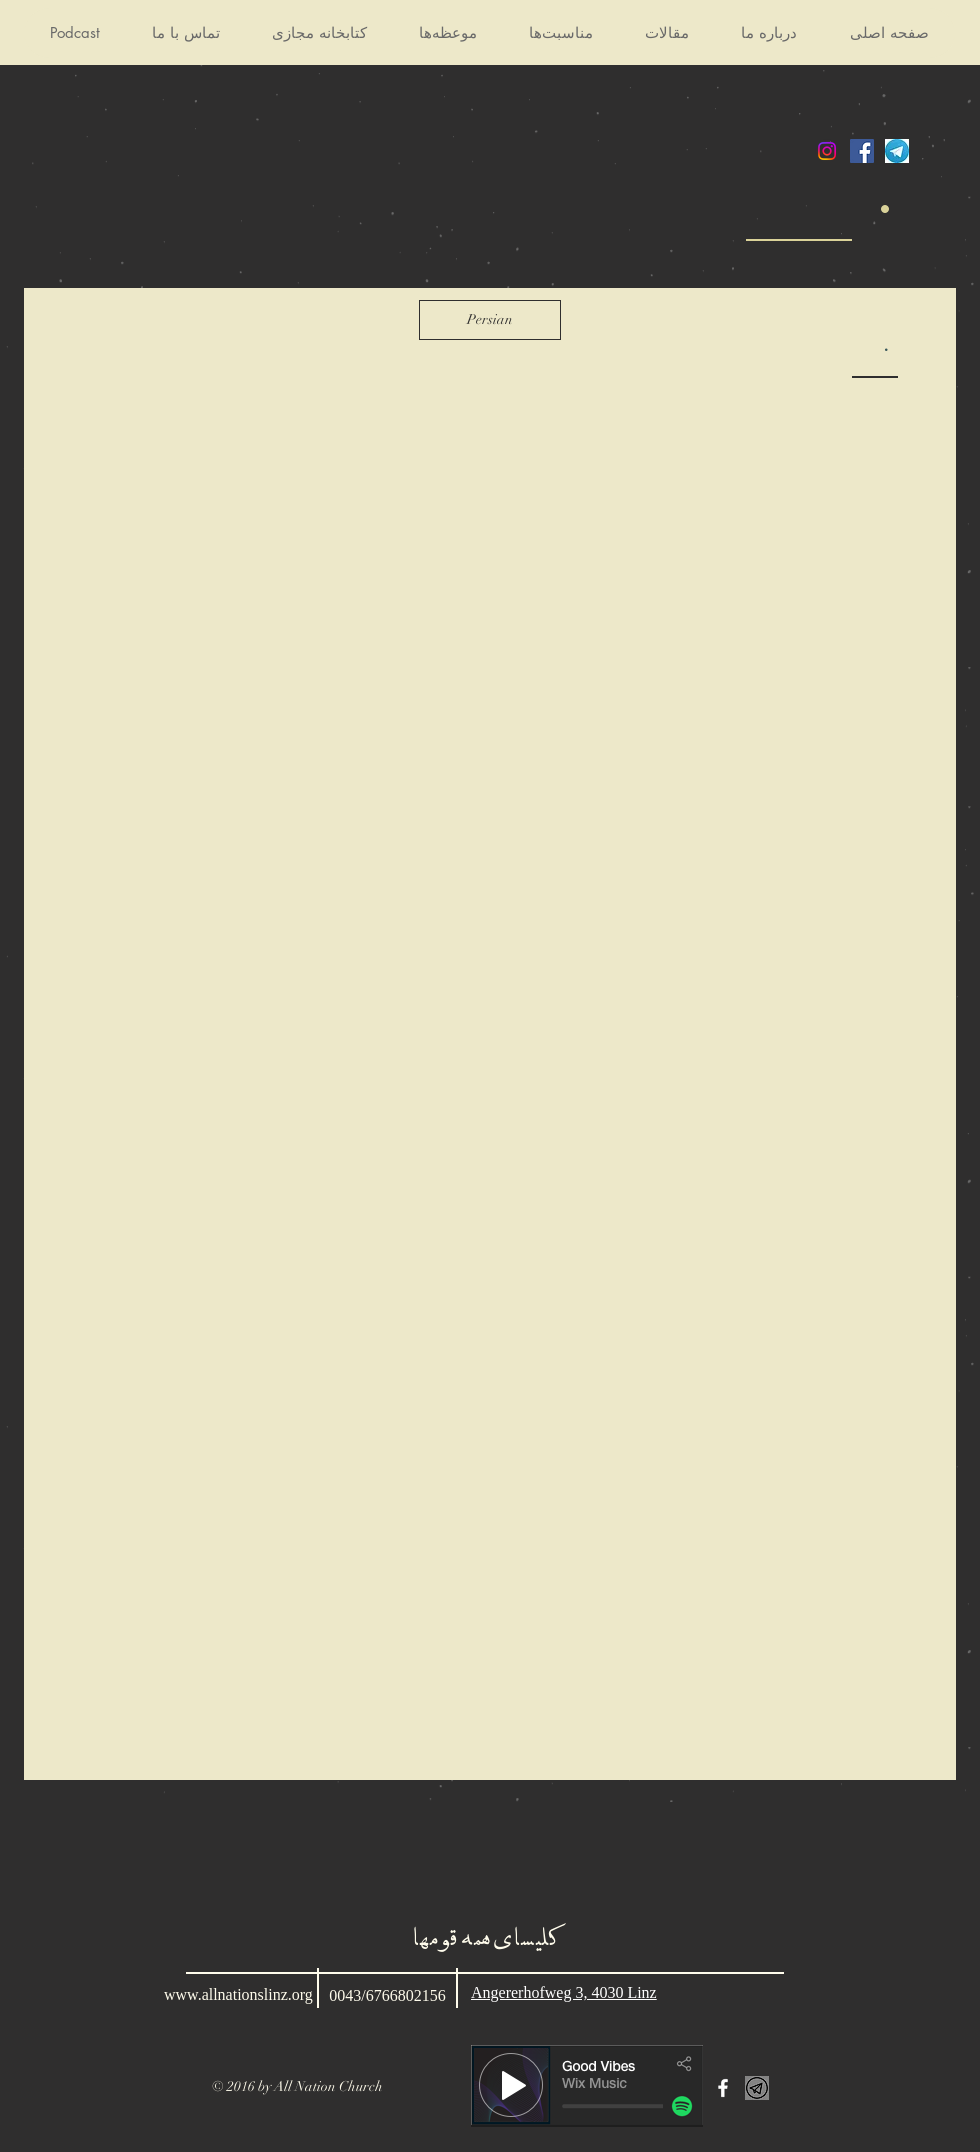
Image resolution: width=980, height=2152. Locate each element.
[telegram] (897, 151)
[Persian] (490, 320)
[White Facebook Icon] (723, 2088)
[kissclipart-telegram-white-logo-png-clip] (757, 2088)
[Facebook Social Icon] (862, 151)
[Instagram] (827, 151)
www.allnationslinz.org (238, 1994)
